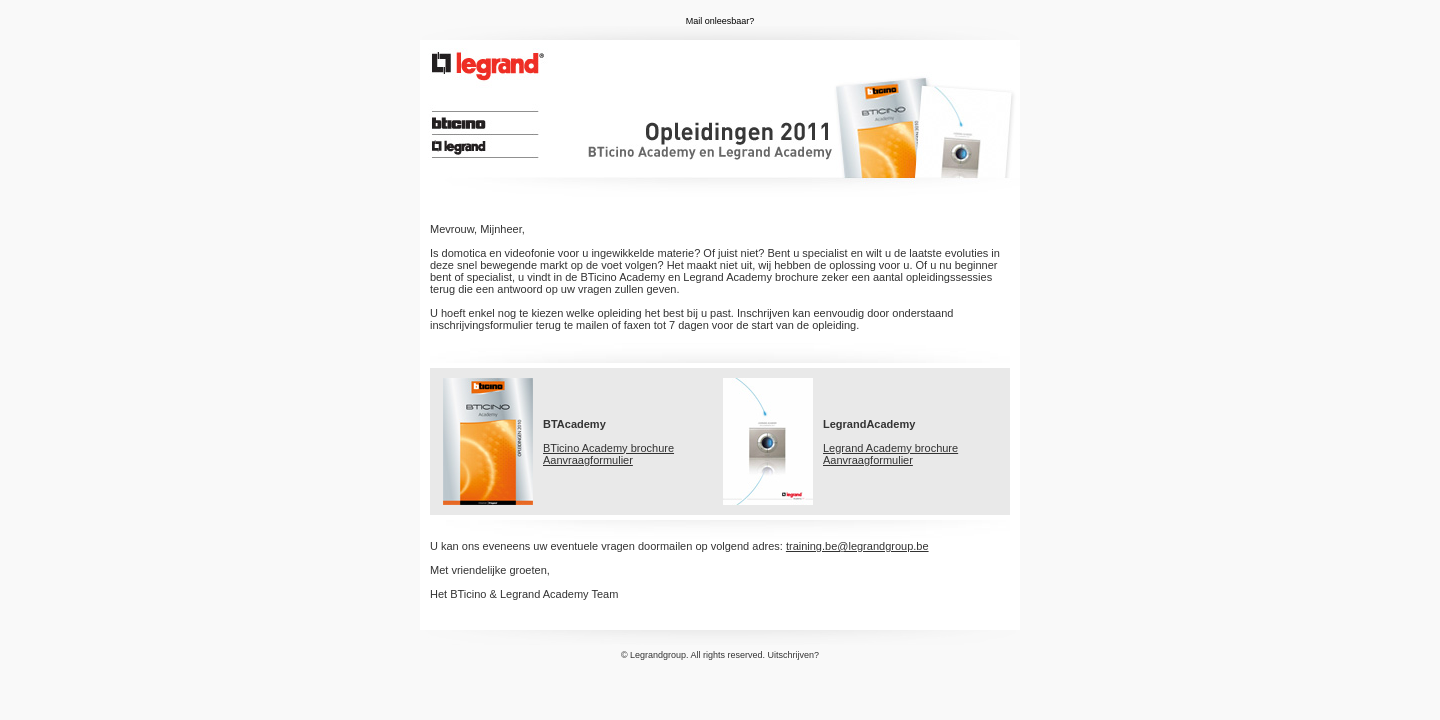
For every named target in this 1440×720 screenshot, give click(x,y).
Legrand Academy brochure (890, 448)
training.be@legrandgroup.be (857, 546)
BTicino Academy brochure (608, 448)
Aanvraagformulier (588, 460)
